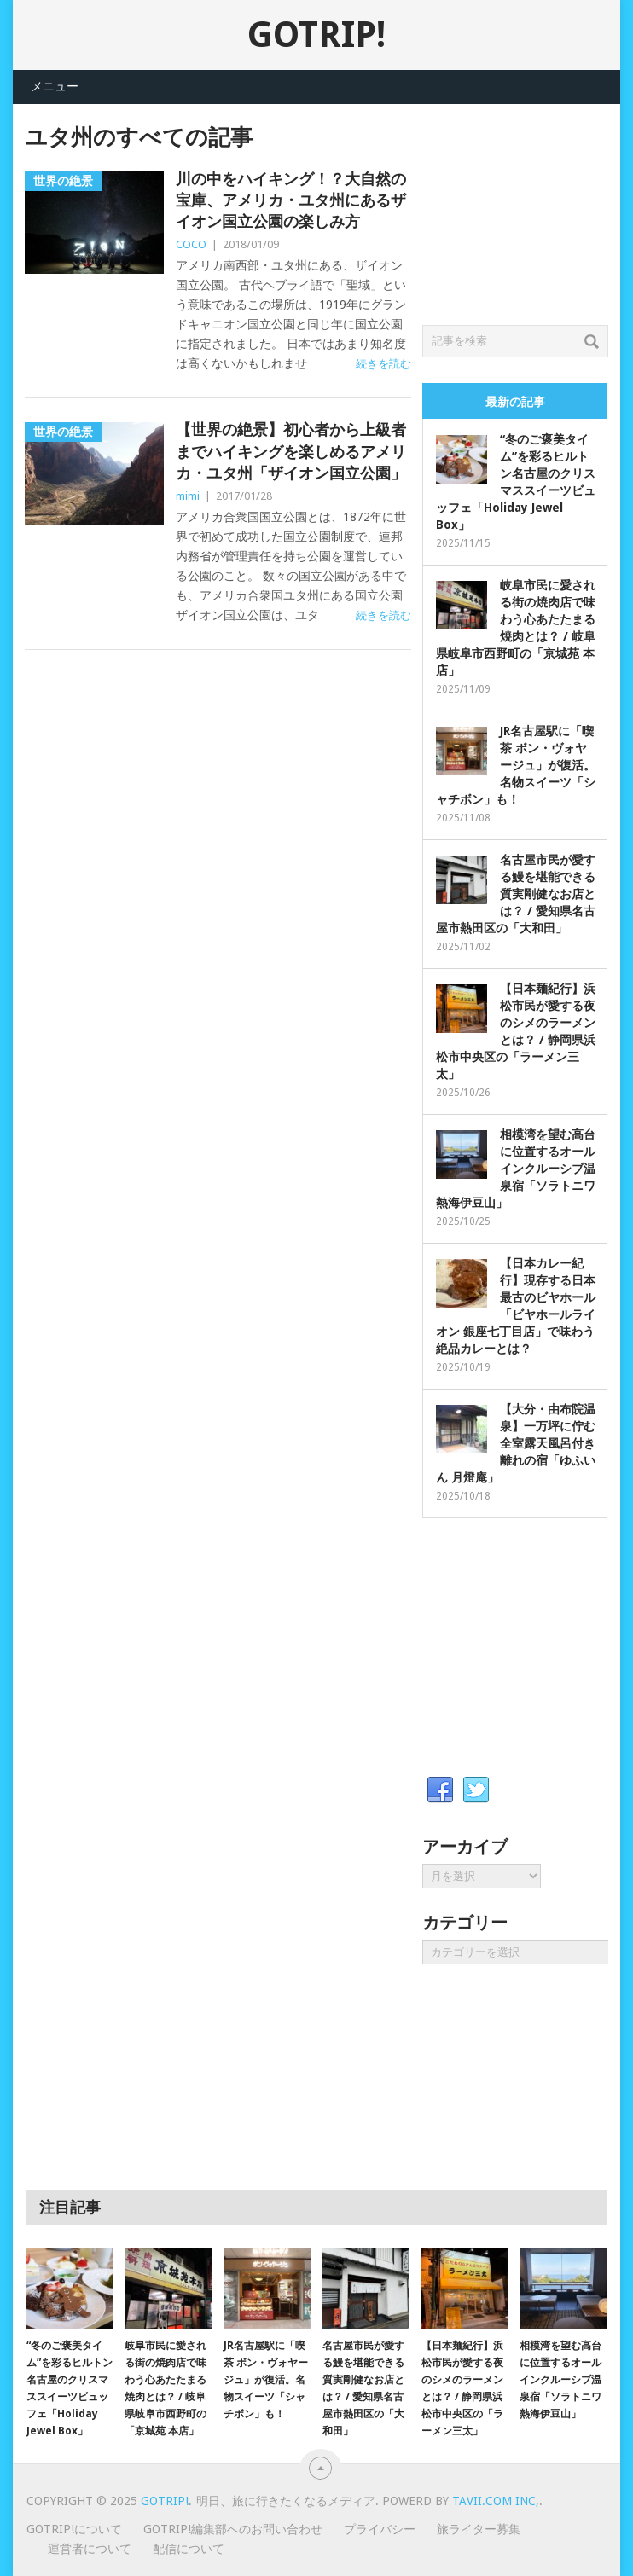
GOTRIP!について (74, 2529)
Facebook (440, 1790)
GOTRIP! (316, 34)
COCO (191, 244)
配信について (188, 2549)
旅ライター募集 (478, 2529)
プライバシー (379, 2529)
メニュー (54, 86)
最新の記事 (515, 402)
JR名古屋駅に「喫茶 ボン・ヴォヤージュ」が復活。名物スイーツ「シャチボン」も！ (515, 765)
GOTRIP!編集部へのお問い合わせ (232, 2529)
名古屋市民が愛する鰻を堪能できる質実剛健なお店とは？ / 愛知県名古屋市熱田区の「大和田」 (515, 894)
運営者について (89, 2549)
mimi (188, 496)
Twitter (476, 1790)
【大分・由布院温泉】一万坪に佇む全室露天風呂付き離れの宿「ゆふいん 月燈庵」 (515, 1443)
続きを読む (383, 363)
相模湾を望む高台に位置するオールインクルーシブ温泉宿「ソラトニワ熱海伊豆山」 (515, 1169)
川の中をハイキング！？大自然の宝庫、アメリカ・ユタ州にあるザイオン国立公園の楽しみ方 (291, 200)
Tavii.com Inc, (495, 2501)
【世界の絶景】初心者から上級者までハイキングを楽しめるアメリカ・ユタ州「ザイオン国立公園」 (291, 451)
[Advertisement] (527, 210)
